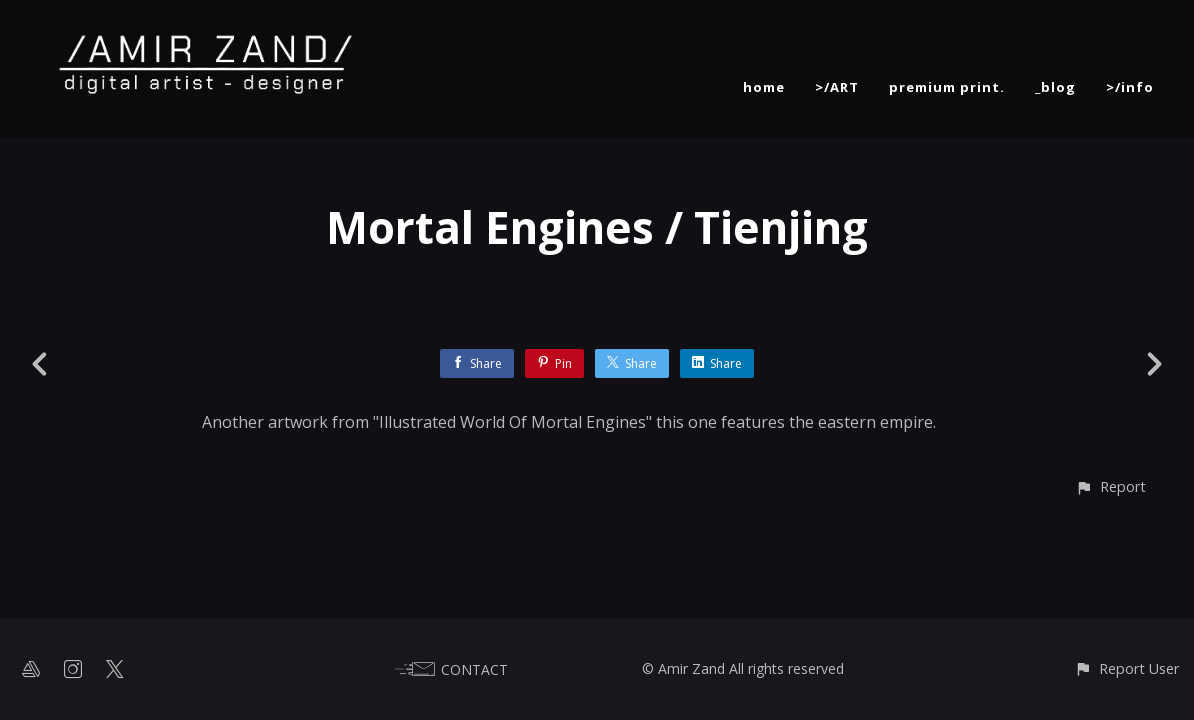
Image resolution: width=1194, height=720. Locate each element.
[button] (1110, 486)
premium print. (947, 87)
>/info (1130, 87)
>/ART (837, 87)
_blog (1055, 87)
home (764, 87)
